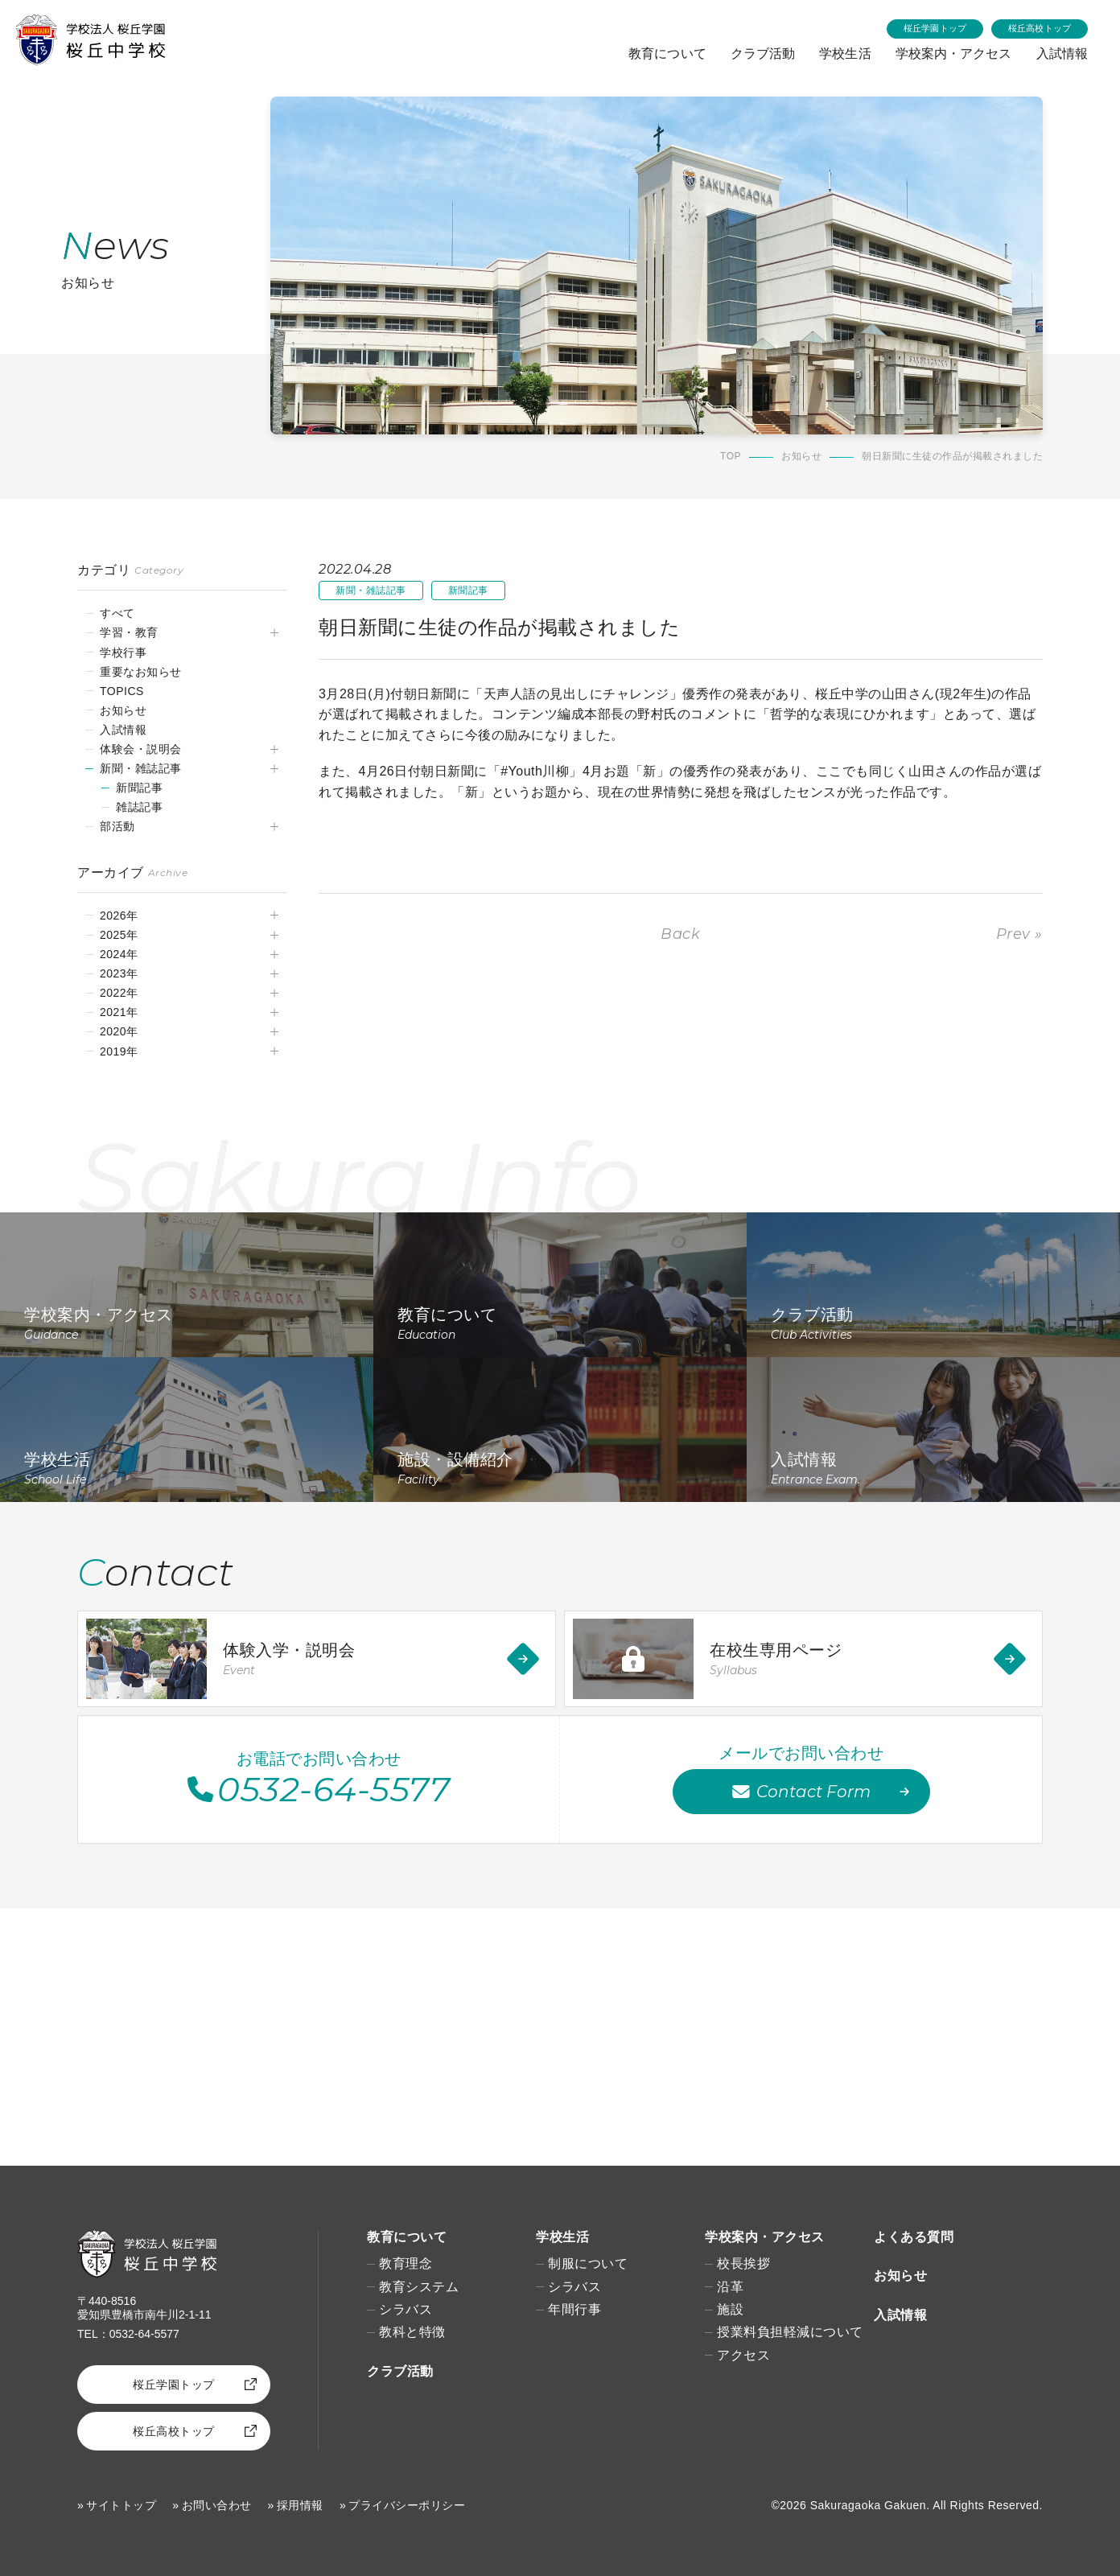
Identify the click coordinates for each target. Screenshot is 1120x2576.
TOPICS (122, 691)
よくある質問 (913, 2237)
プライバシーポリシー (406, 2505)
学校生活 (840, 53)
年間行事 (574, 2309)
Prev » (1019, 934)
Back (680, 934)
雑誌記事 (139, 806)
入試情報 (1061, 53)
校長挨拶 (743, 2263)
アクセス (743, 2355)
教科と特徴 (412, 2332)
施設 (730, 2309)
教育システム (419, 2287)
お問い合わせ (217, 2505)
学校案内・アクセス (951, 53)
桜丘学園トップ (935, 28)
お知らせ (801, 456)
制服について (588, 2263)
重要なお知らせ (141, 671)
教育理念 (405, 2263)
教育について (659, 53)
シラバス (405, 2309)
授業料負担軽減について (790, 2332)
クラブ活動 (756, 53)
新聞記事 (139, 787)
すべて (117, 613)
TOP (730, 456)
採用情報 (300, 2505)
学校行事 (123, 652)
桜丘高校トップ (1040, 28)
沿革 (730, 2287)
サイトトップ (121, 2505)
